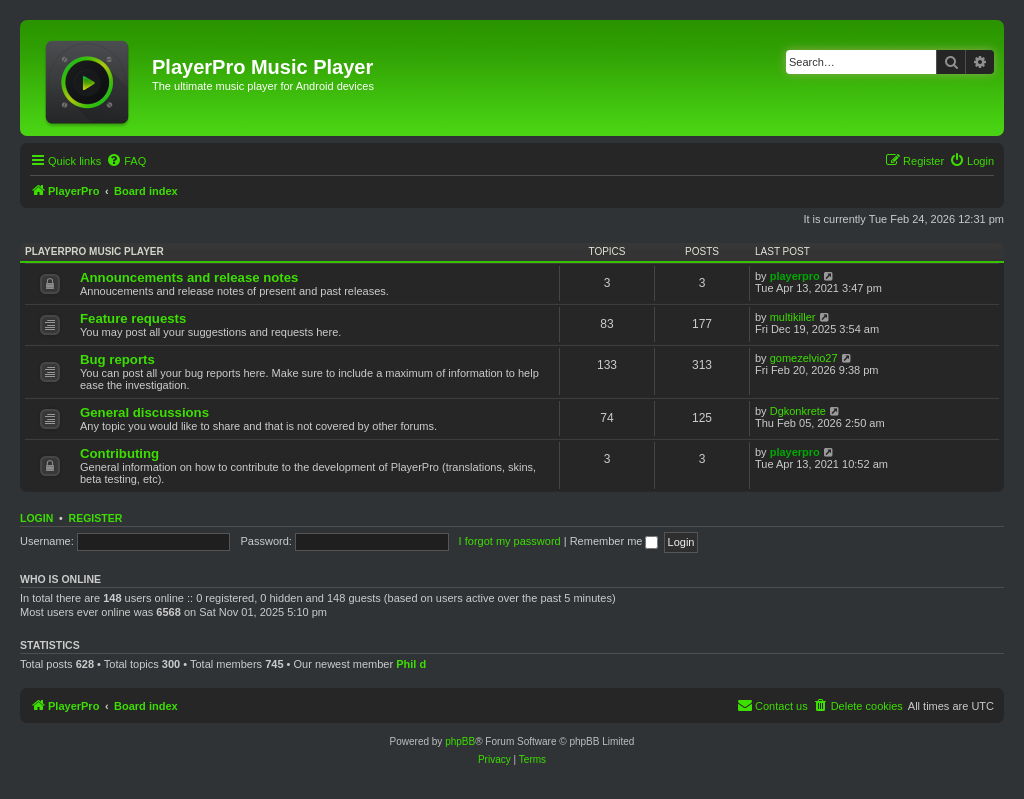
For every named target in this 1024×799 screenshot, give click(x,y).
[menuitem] (126, 161)
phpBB (460, 741)
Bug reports (117, 359)
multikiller (793, 317)
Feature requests (133, 318)
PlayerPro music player (94, 251)
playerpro (795, 276)
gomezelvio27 (804, 358)
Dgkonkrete (798, 411)
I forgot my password (510, 541)
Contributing (119, 453)
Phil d (411, 664)
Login (36, 518)
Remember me (614, 541)
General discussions (144, 412)
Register (96, 518)
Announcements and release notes (189, 277)
